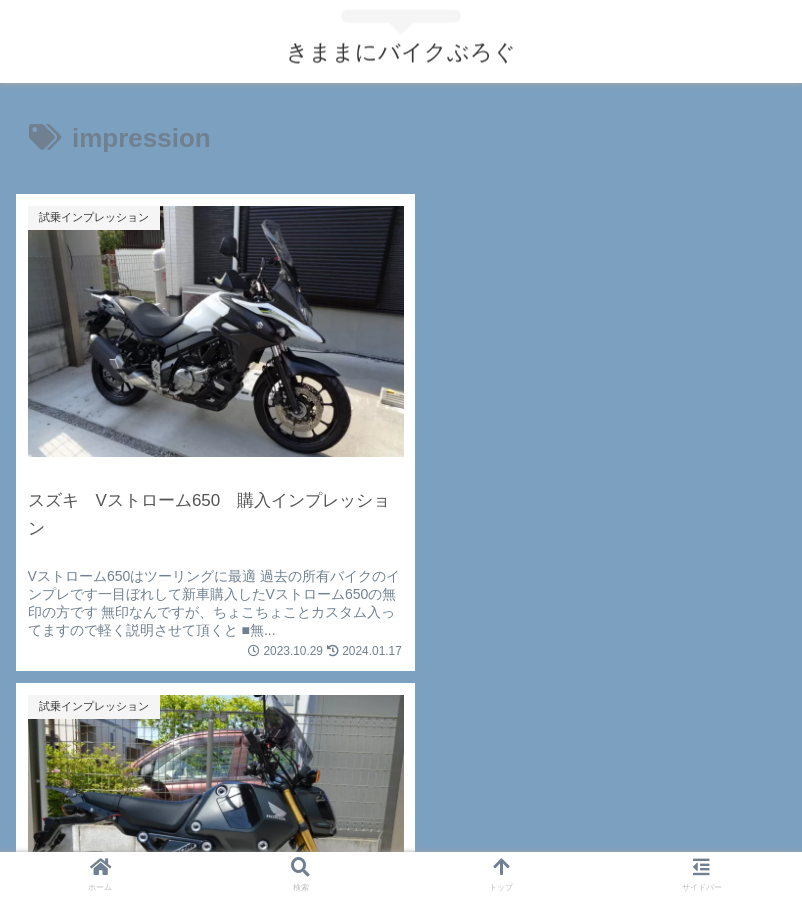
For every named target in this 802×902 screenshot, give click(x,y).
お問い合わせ (144, 838)
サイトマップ (658, 838)
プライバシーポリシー (401, 838)
